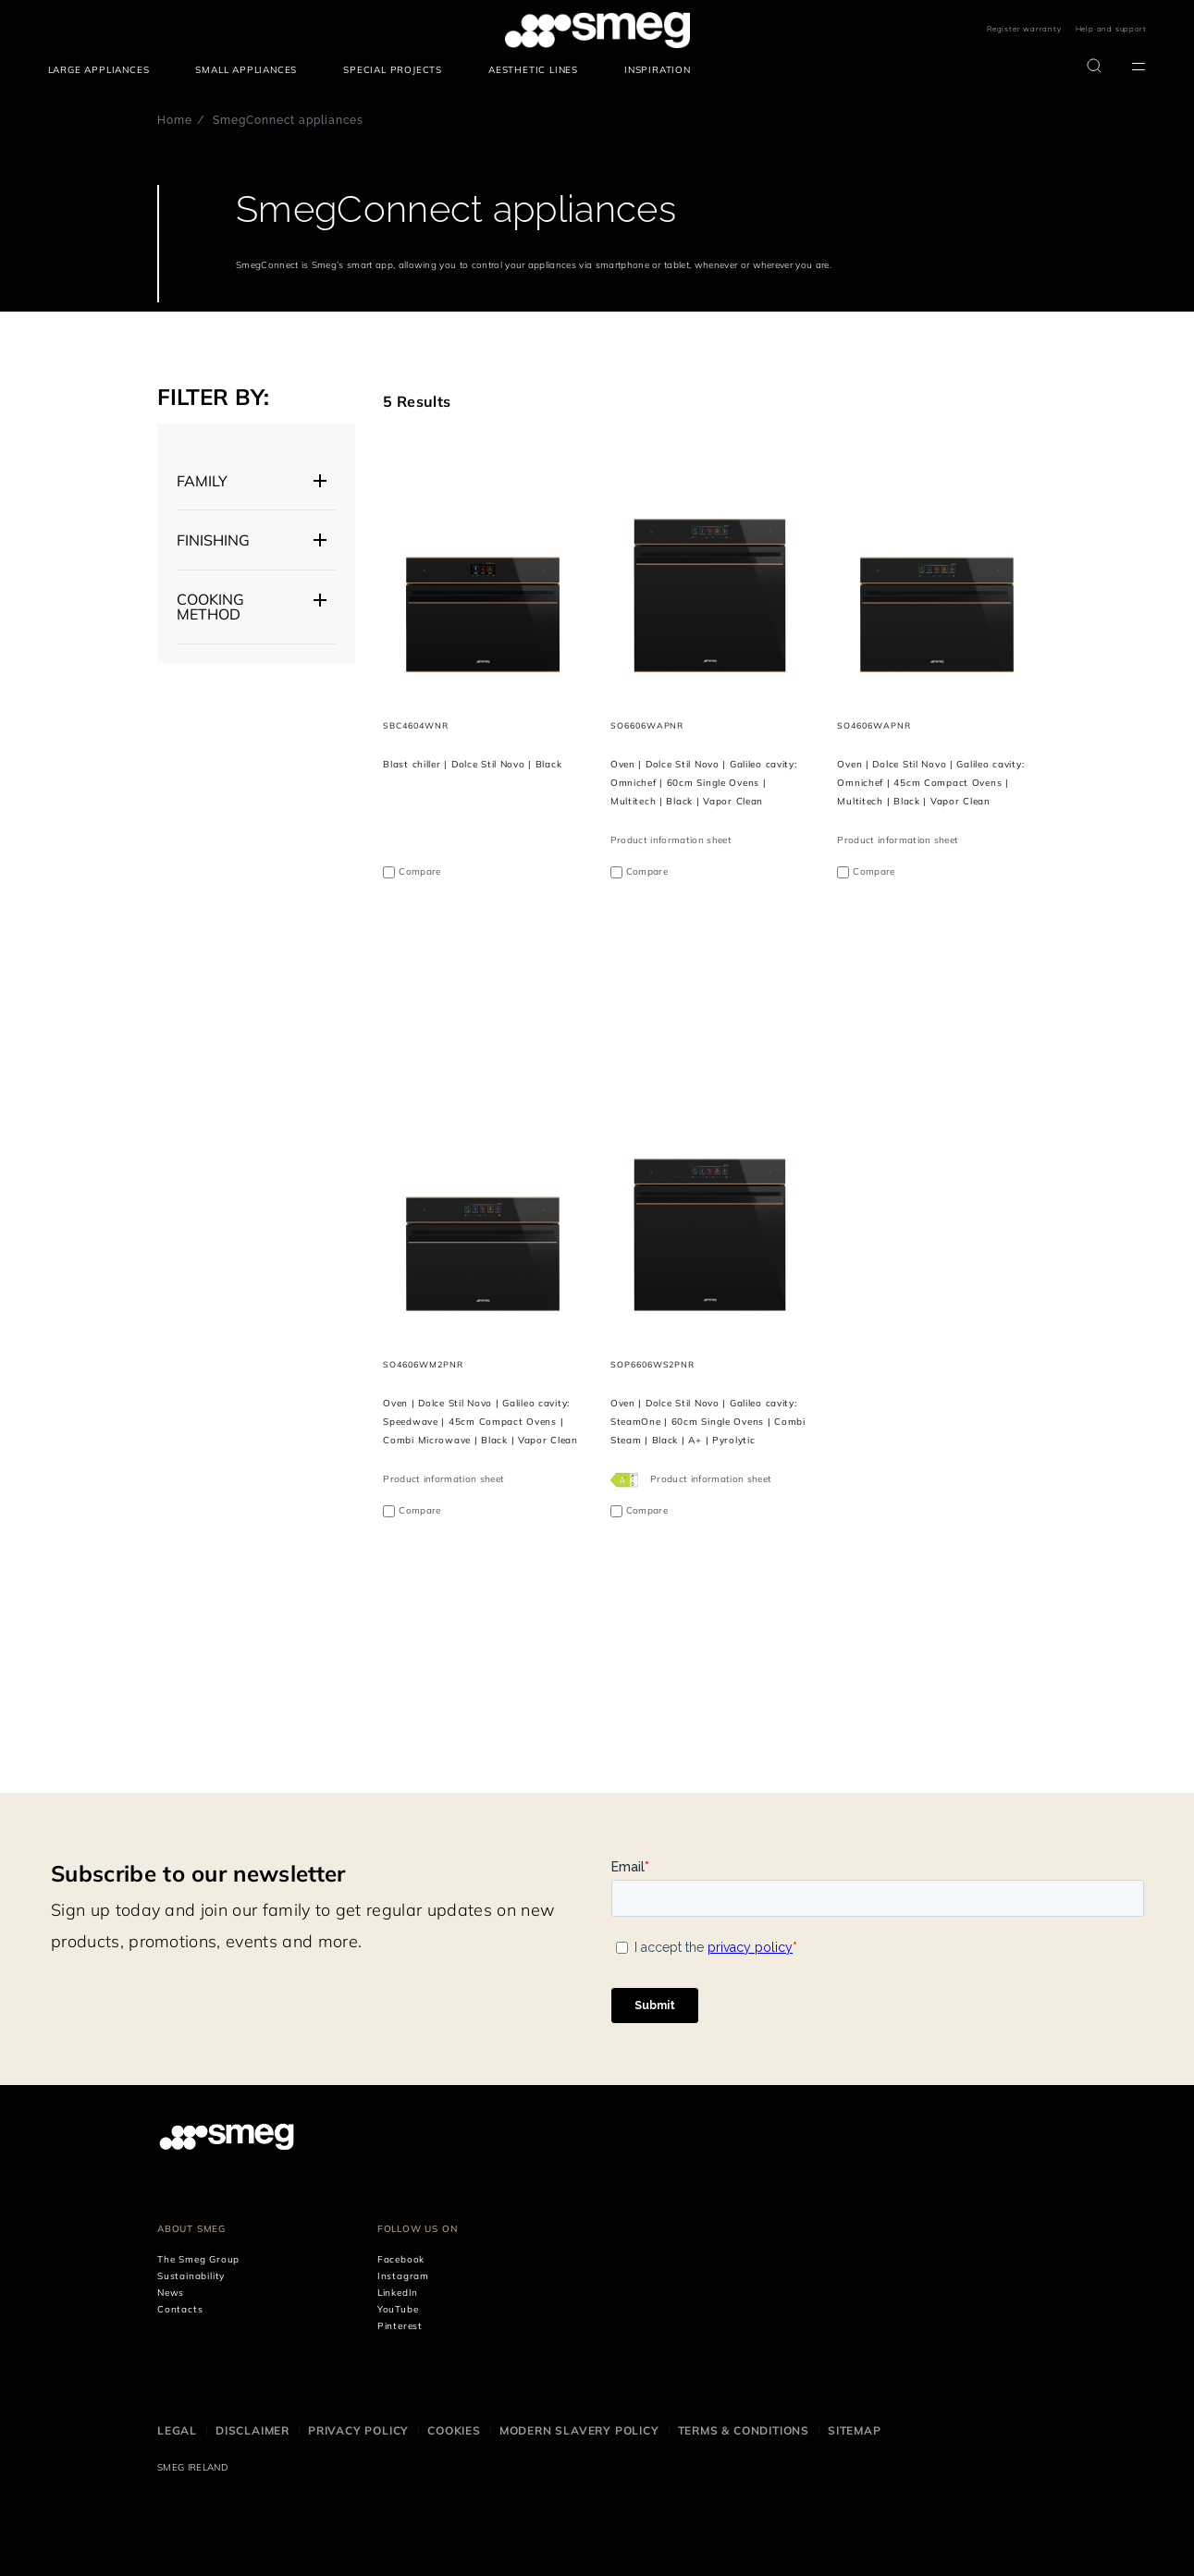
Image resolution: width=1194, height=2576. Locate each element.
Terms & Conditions (743, 2430)
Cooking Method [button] (210, 606)
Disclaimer (252, 2430)
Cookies (454, 2430)
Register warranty (1024, 28)
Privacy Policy (358, 2430)
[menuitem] (103, 70)
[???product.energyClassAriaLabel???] (625, 1479)
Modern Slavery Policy (579, 2430)
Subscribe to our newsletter (198, 1873)
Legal (177, 2430)
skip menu (48, 30)
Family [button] (202, 481)
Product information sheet (671, 840)
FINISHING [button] (213, 540)
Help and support (1111, 28)
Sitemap (854, 2430)
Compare (419, 871)
